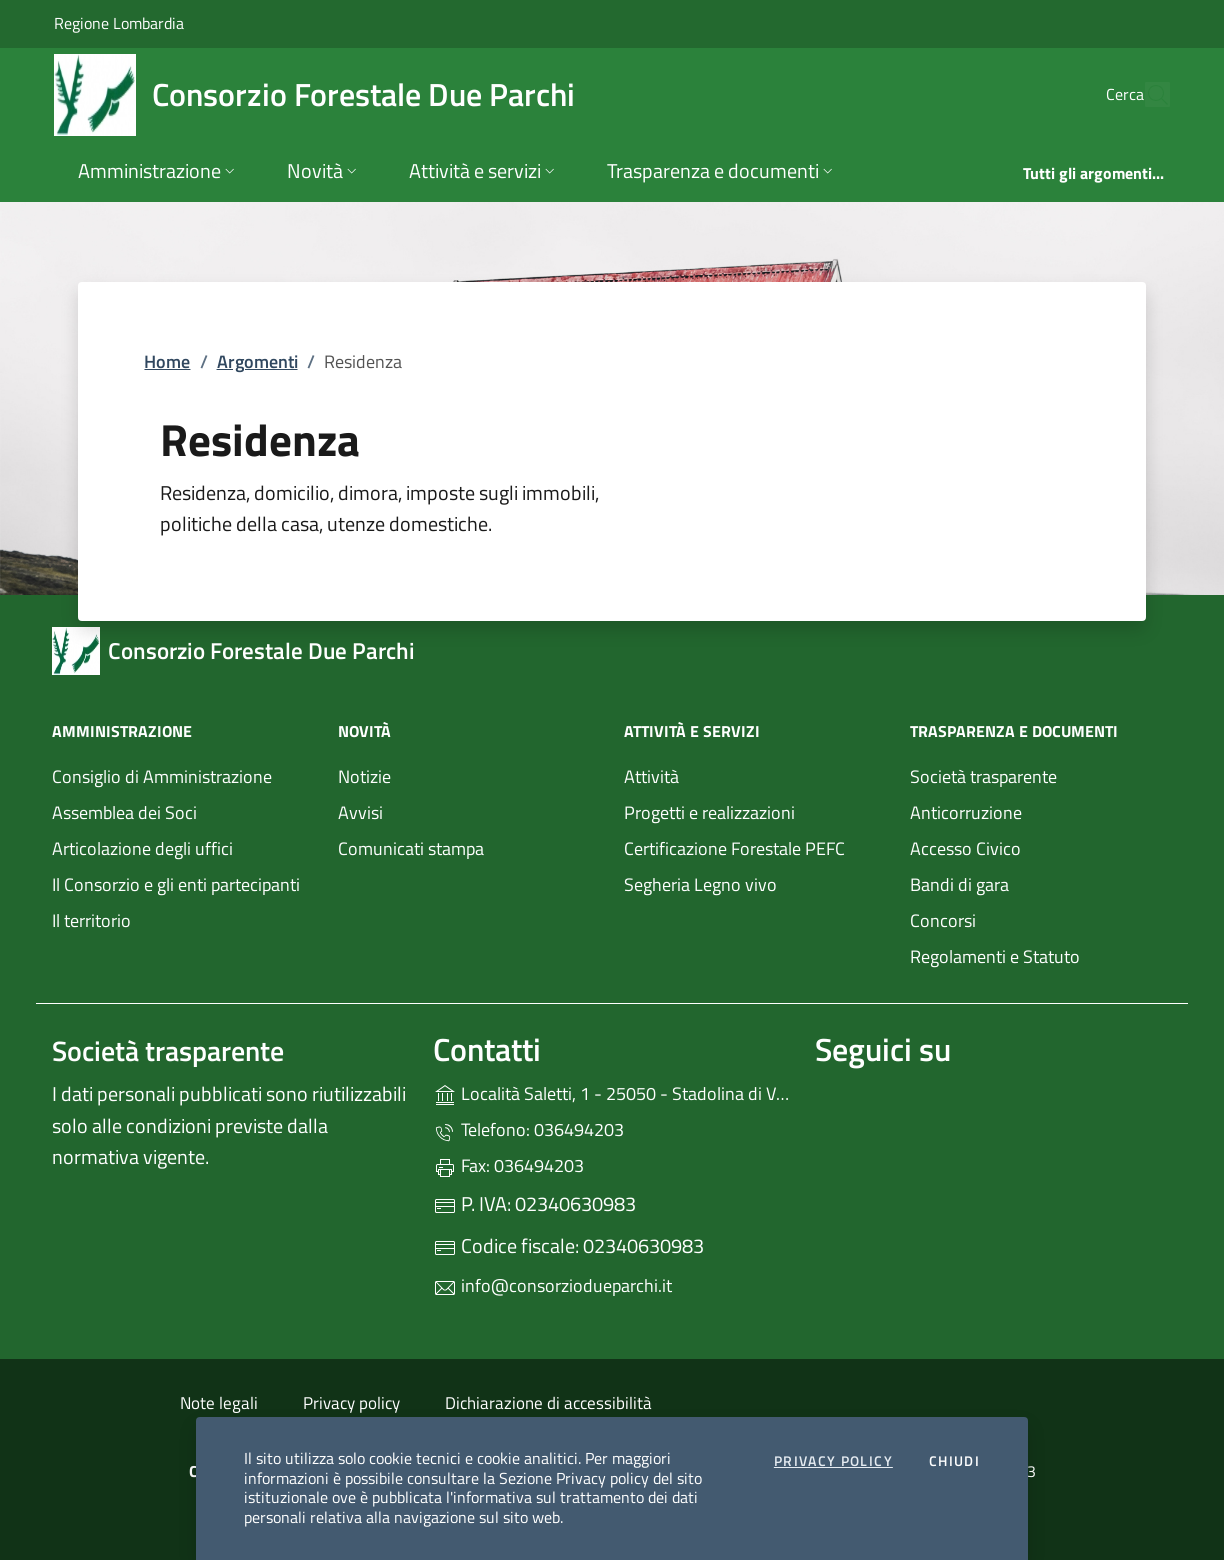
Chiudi (954, 1462)
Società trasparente (983, 776)
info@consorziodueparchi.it (552, 1285)
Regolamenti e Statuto (995, 956)
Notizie (364, 776)
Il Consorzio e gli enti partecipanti (176, 884)
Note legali (219, 1403)
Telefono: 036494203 (528, 1129)
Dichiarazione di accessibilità (548, 1403)
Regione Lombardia (119, 22)
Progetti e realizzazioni (709, 812)
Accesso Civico (965, 848)
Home (167, 361)
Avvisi (360, 812)
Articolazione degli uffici (142, 848)
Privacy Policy (833, 1462)
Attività (651, 776)
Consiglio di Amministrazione (162, 776)
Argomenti (257, 361)
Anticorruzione (966, 812)
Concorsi (943, 920)
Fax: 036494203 (508, 1165)
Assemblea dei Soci (124, 812)
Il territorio (91, 920)
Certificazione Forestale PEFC (734, 848)
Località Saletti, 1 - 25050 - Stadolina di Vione (611, 1091)
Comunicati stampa (411, 848)
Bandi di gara (959, 884)
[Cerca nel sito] (1146, 95)
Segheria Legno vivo (755, 882)
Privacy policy (351, 1403)
